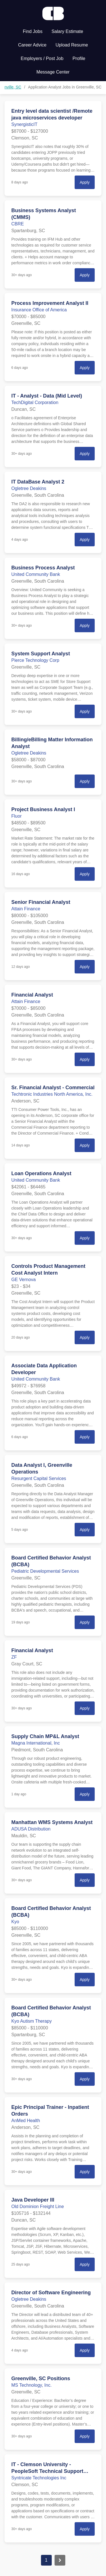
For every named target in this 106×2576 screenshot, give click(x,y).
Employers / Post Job (42, 58)
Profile (78, 58)
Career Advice (32, 45)
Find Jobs (32, 31)
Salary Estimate (67, 31)
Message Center (53, 72)
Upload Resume (71, 45)
